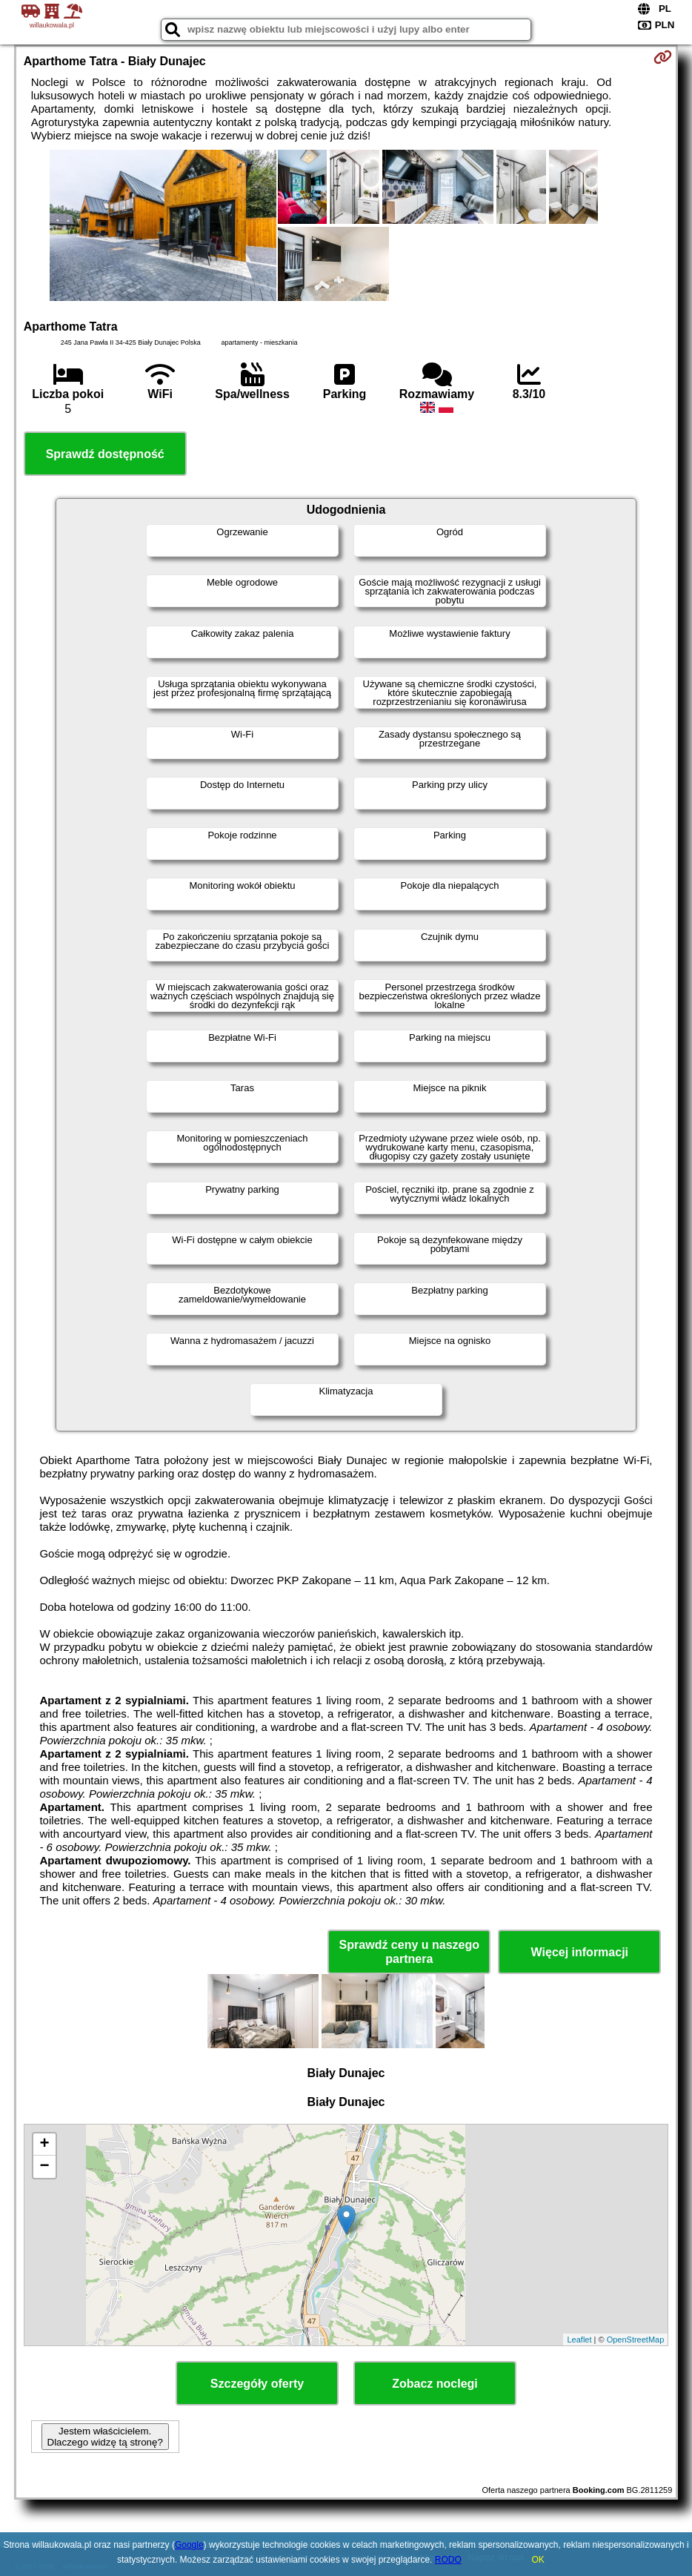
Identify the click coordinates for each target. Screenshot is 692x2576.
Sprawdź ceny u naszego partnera (409, 1951)
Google (189, 2545)
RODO (448, 2560)
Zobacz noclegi (435, 2383)
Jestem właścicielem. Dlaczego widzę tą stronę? (105, 2437)
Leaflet (579, 2339)
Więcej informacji (579, 1952)
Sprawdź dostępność (105, 454)
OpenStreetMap (636, 2339)
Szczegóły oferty (257, 2383)
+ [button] (45, 2144)
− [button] (45, 2167)
